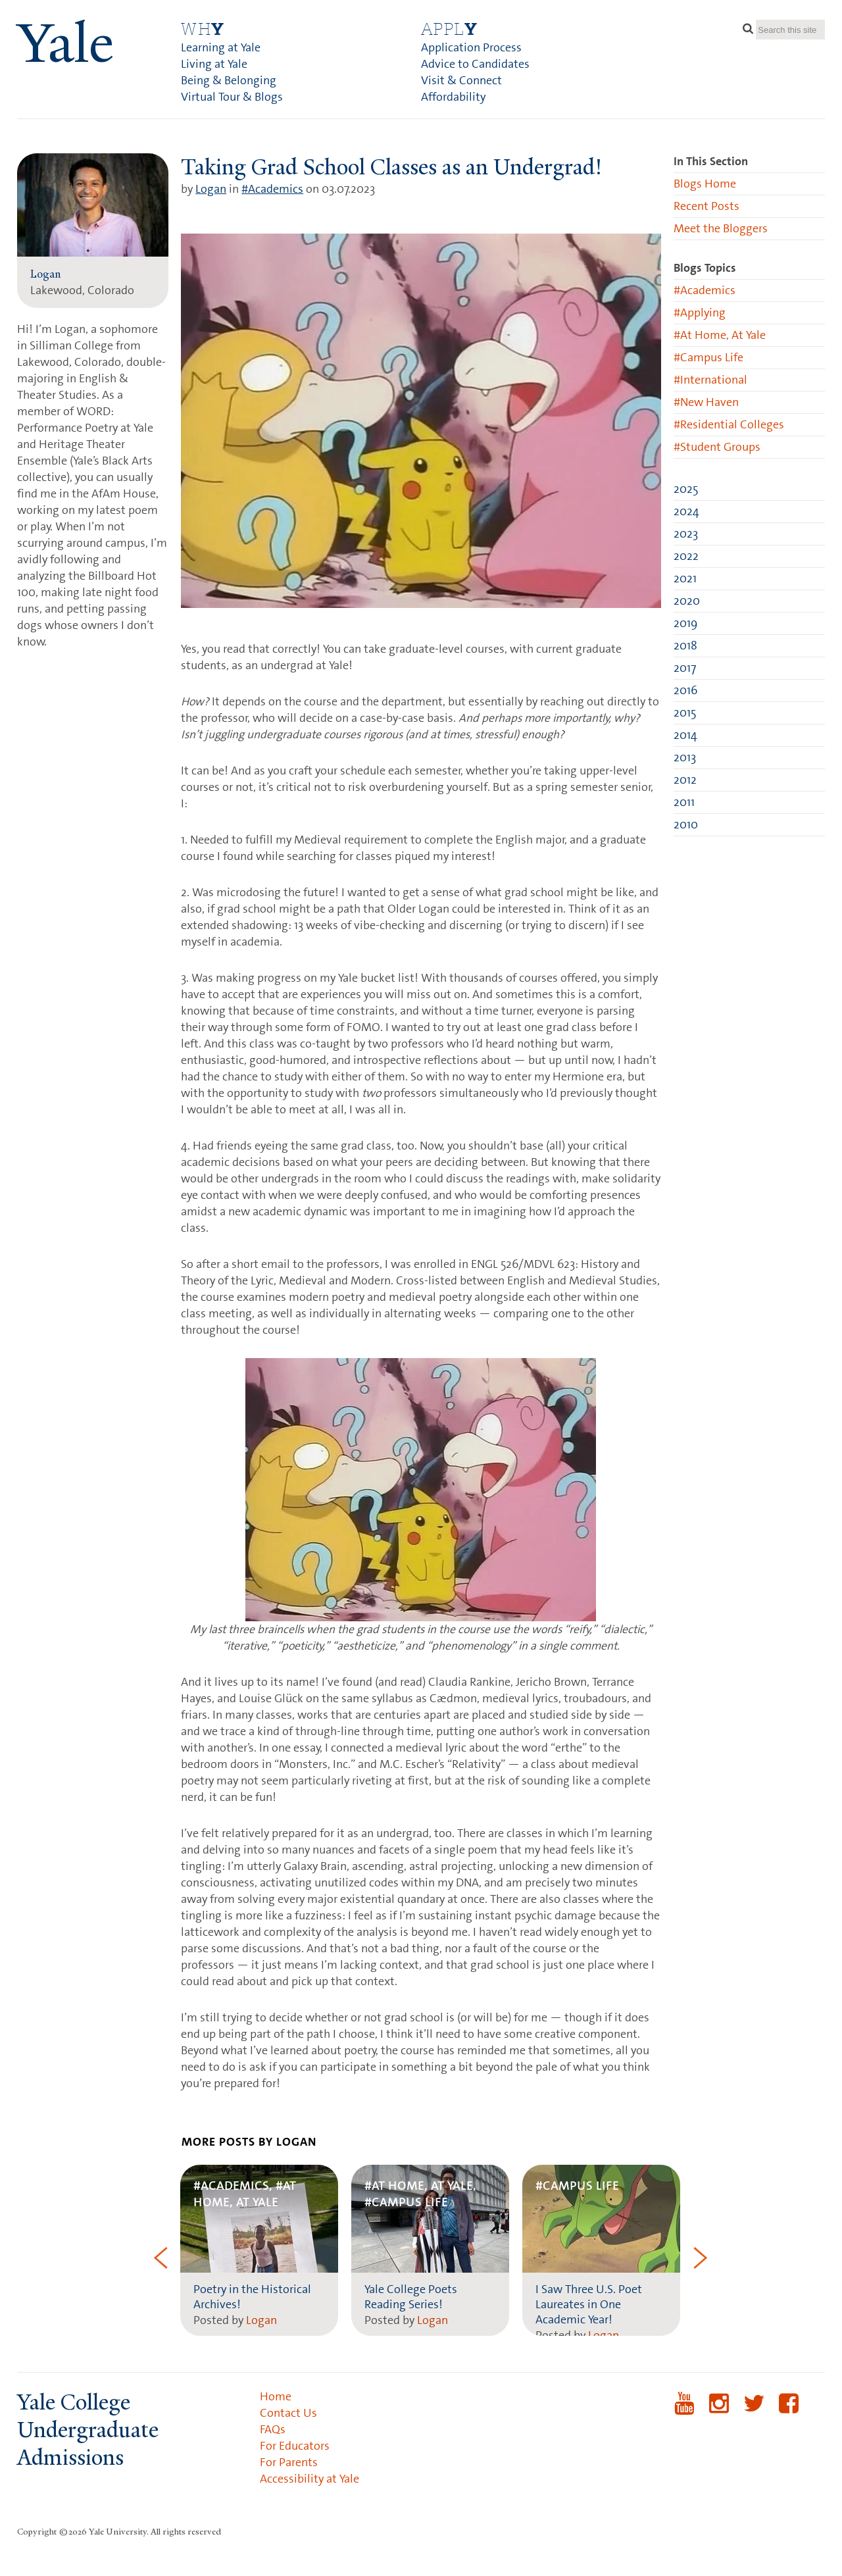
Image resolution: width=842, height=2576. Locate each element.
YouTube (684, 2411)
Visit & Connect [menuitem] (461, 80)
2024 (686, 511)
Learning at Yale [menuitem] (220, 47)
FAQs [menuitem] (272, 2429)
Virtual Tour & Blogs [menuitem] (232, 97)
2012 (685, 780)
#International (710, 380)
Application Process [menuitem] (471, 47)
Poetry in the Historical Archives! (252, 2296)
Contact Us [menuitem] (288, 2413)
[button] (161, 2259)
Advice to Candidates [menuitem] (475, 64)
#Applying (700, 312)
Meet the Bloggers (721, 228)
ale (65, 43)
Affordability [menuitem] (453, 97)
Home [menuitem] (275, 2396)
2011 (684, 802)
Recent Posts (706, 206)
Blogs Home (705, 183)
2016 (685, 690)
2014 (685, 735)
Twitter (754, 2411)
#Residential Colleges (729, 424)
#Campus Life (708, 357)
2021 (685, 578)
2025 (686, 489)
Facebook (789, 2411)
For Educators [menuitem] (295, 2446)
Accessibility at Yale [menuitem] (309, 2479)
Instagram (719, 2411)
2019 (685, 623)
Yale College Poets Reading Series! (410, 2296)
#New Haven (706, 402)
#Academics (272, 189)
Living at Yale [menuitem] (214, 64)
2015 (685, 712)
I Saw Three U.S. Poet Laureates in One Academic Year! (588, 2304)
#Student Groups (717, 447)
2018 (685, 645)
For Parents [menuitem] (289, 2462)
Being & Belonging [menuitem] (228, 80)
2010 (686, 824)
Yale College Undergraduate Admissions (88, 2429)
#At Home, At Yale (720, 335)
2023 (686, 534)
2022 (686, 556)
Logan (210, 189)
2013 (685, 757)
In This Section (711, 161)
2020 (687, 601)
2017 (685, 668)
